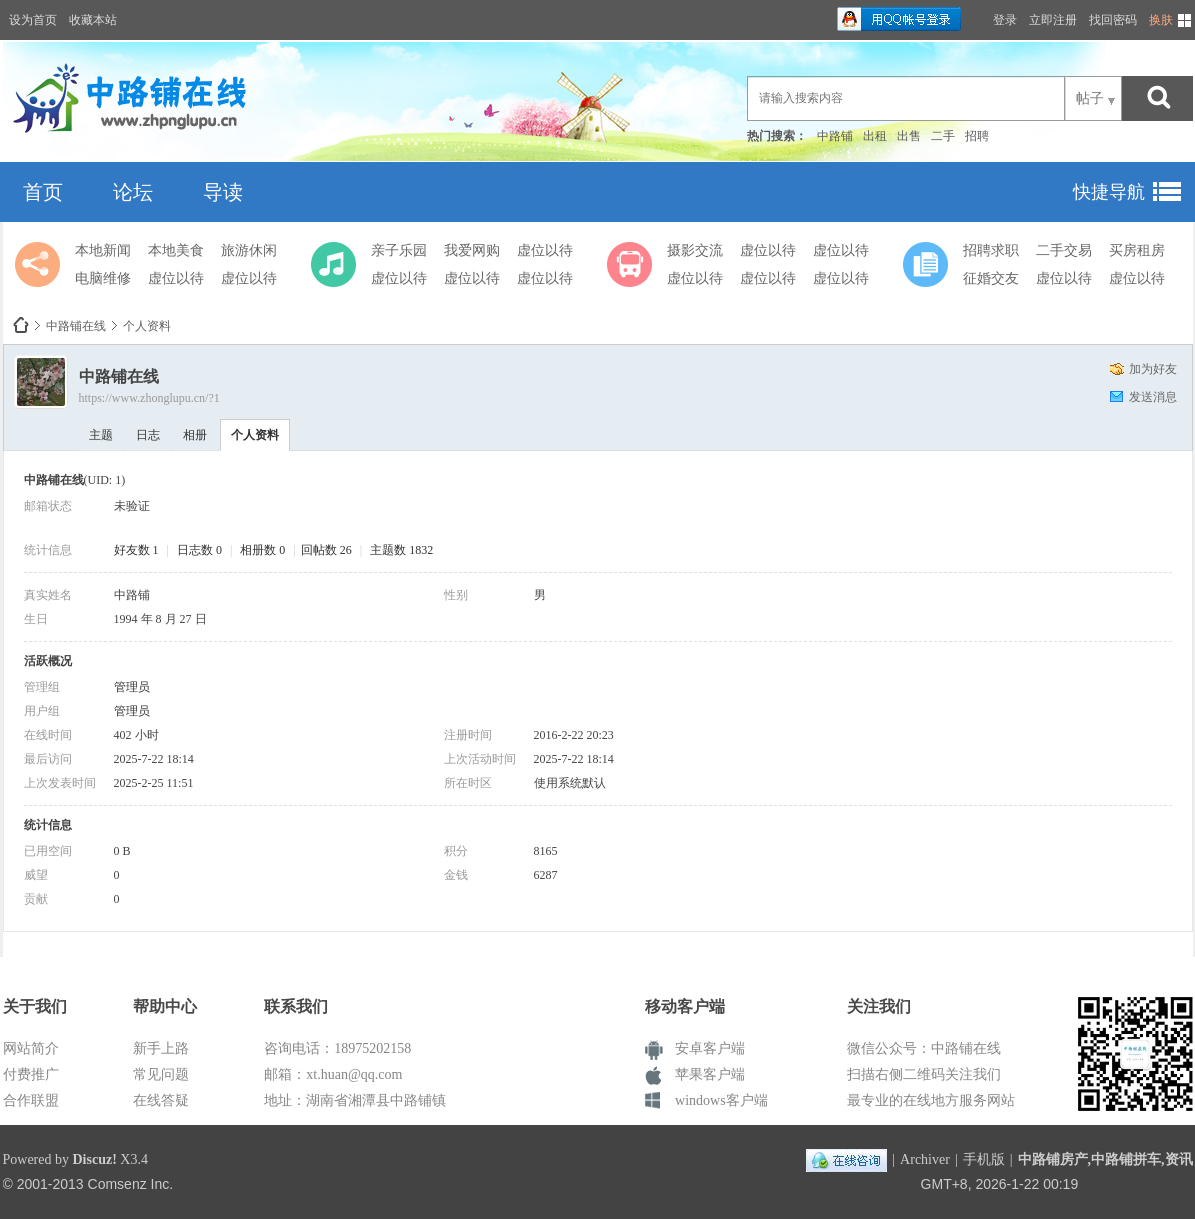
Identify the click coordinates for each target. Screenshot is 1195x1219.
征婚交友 (991, 278)
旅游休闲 (249, 250)
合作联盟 (31, 1100)
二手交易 (1064, 250)
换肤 (1161, 20)
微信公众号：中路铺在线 (924, 1048)
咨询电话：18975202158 (337, 1048)
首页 (43, 192)
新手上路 (161, 1048)
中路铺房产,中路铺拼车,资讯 (1105, 1159)
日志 (148, 435)
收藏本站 (93, 20)
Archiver (925, 1159)
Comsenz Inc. (131, 1184)
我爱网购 (472, 250)
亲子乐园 (399, 250)
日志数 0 (199, 550)
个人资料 (255, 435)
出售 (909, 136)
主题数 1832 (401, 550)
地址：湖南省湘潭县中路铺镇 (355, 1100)
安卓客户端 (710, 1048)
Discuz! (95, 1159)
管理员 (132, 687)
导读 (223, 192)
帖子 (1090, 98)
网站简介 (31, 1048)
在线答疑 (161, 1100)
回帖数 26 (326, 550)
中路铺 (835, 136)
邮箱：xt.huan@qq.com (333, 1074)
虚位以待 (176, 278)
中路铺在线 (21, 325)
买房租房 (1137, 250)
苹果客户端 (710, 1074)
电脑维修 (103, 278)
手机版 (984, 1159)
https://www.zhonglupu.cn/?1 (149, 398)
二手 (943, 136)
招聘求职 (991, 250)
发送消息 (1153, 397)
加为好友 (1153, 369)
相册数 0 (262, 550)
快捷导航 (1109, 192)
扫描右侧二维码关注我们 (924, 1074)
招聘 (977, 136)
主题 (101, 435)
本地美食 (176, 250)
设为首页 (33, 20)
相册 (195, 435)
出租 (875, 136)
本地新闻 (103, 250)
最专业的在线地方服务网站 (931, 1100)
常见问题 (161, 1074)
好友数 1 (136, 550)
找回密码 (1113, 20)
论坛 (133, 192)
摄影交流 (695, 250)
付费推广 (31, 1074)
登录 (1005, 20)
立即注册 (1053, 20)
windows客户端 (721, 1100)
